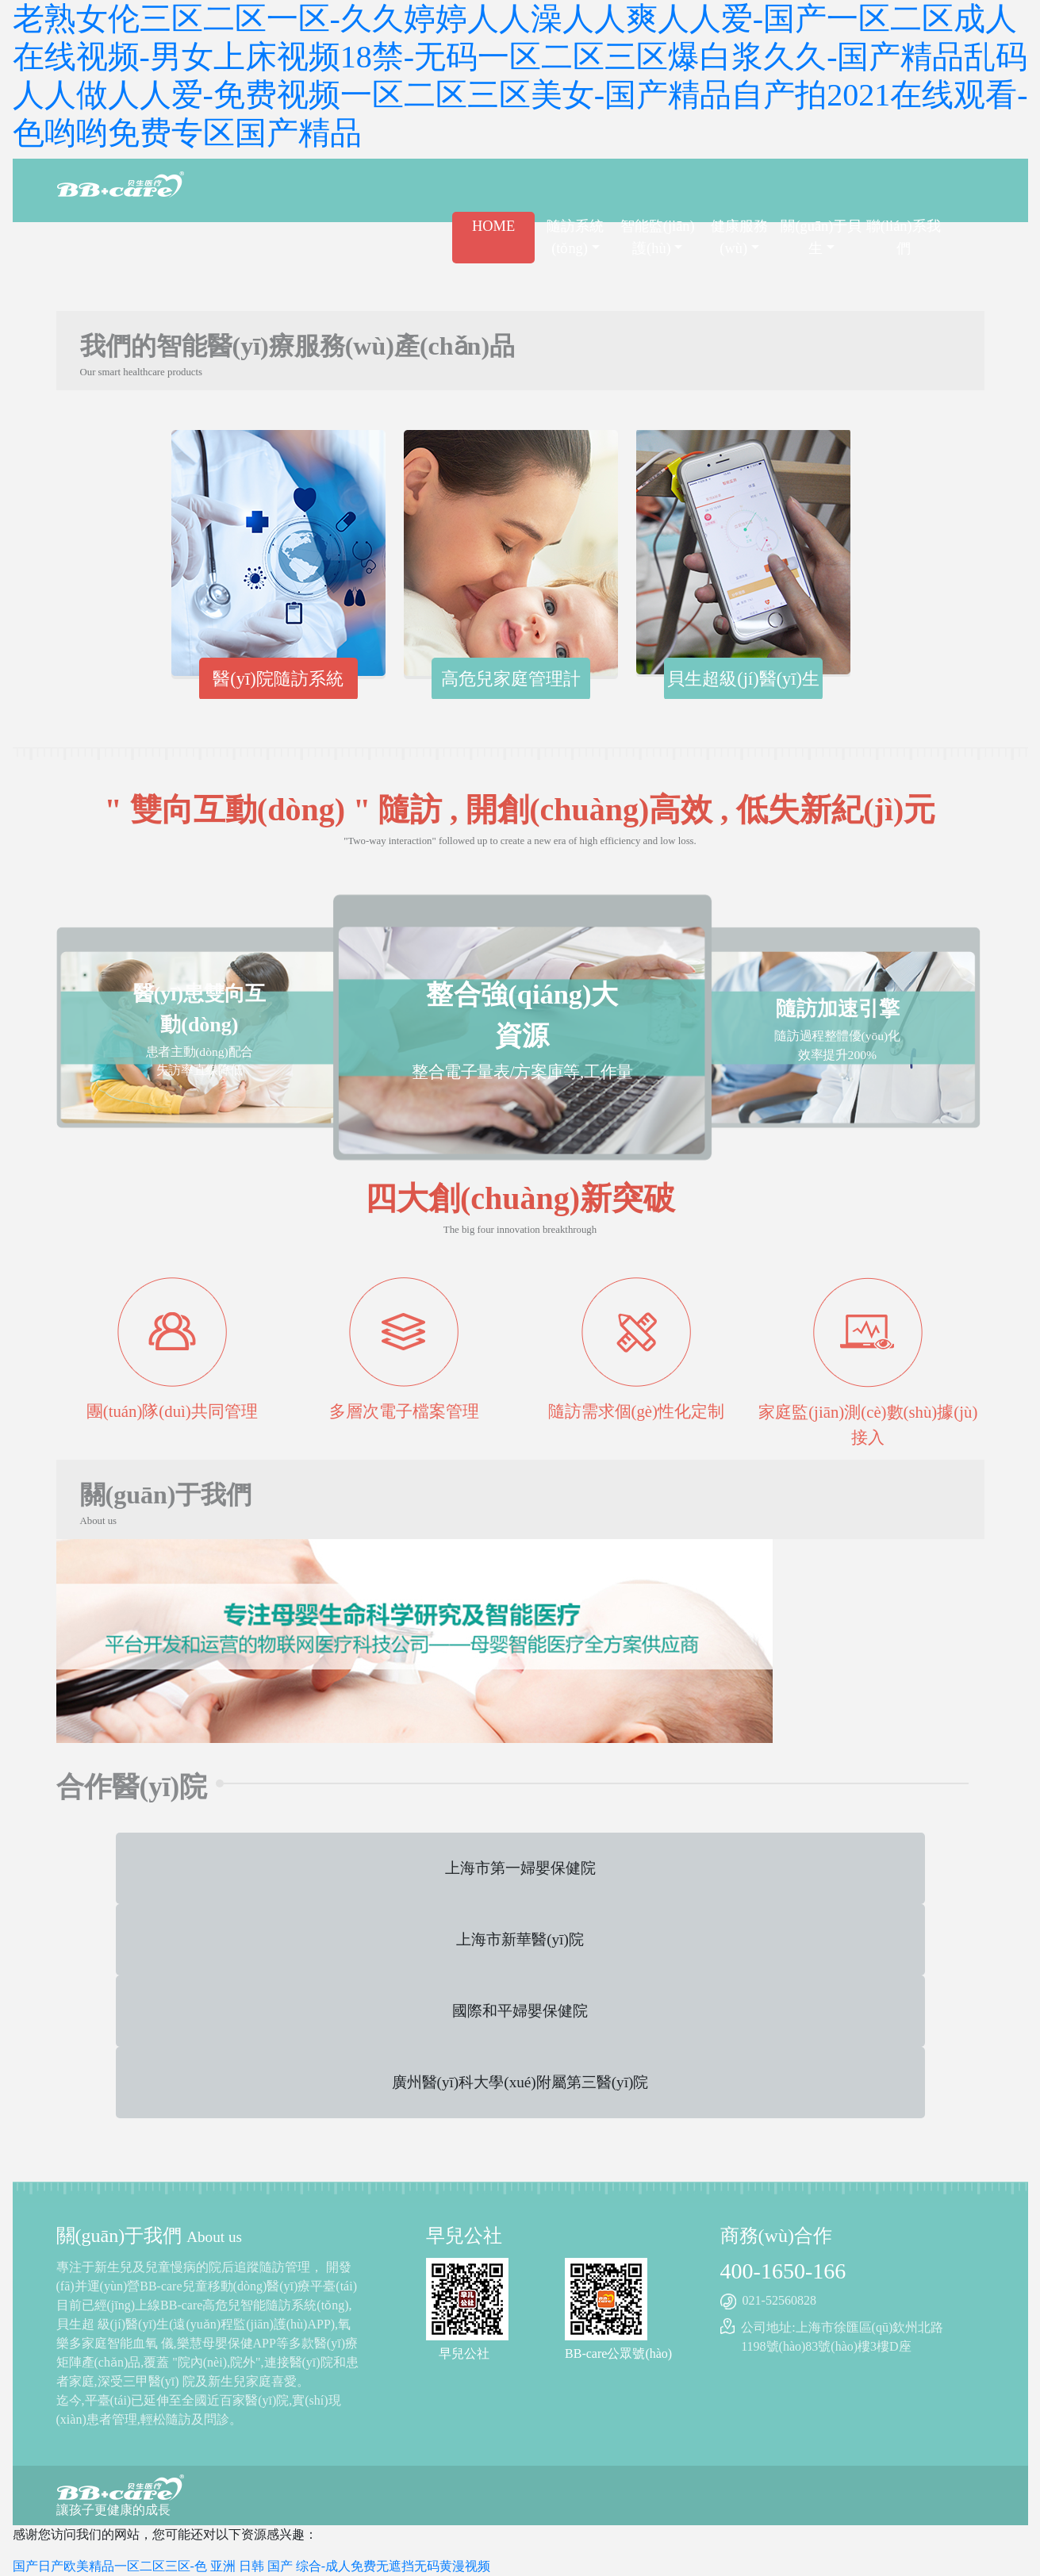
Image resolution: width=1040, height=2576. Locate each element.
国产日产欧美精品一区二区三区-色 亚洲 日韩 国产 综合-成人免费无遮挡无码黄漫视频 (252, 2566)
